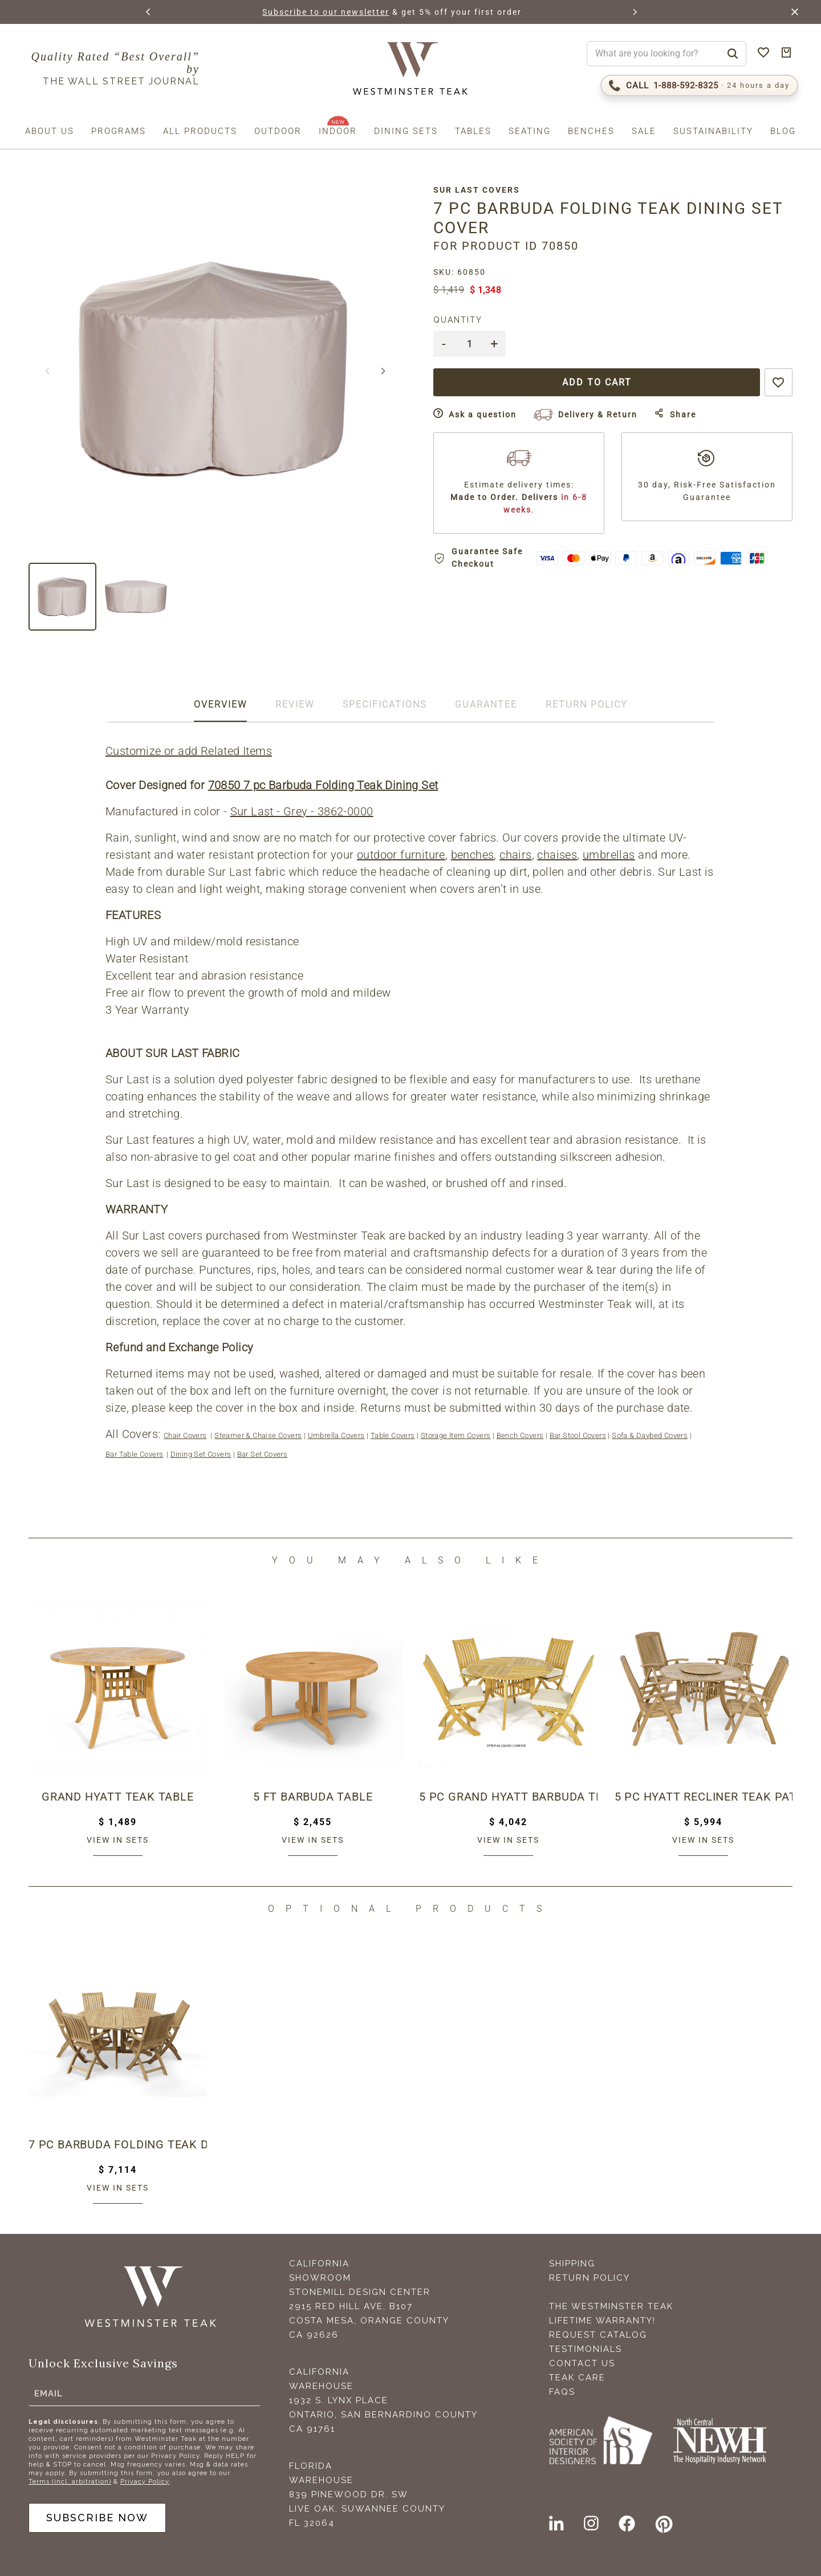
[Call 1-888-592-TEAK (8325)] (699, 85)
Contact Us (582, 2363)
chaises (557, 855)
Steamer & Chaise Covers (258, 1435)
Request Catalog (598, 2335)
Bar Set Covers (262, 1454)
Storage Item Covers (456, 1435)
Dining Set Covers (200, 1454)
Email (48, 2393)
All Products (200, 131)
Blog (783, 131)
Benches (591, 131)
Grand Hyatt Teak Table (118, 1796)
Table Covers (393, 1435)
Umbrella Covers (336, 1435)
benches (472, 855)
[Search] (732, 53)
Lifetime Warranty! (602, 2320)
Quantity (457, 319)
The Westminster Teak (611, 2306)
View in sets (118, 1839)
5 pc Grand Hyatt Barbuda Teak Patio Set (508, 1796)
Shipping (572, 2263)
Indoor (338, 131)
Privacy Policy (144, 2481)
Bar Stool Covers (578, 1435)
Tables (473, 131)
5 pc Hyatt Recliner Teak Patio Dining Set (704, 1796)
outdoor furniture (401, 855)
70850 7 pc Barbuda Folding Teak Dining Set (323, 785)
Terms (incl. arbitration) (70, 2481)
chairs (515, 855)
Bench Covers (520, 1435)
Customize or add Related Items (188, 751)
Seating (530, 131)
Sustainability (713, 131)
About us (49, 131)
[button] (148, 12)
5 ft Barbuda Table (312, 1796)
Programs (118, 131)
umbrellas (609, 855)
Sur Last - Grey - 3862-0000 (301, 811)
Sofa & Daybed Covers (650, 1435)
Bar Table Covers (134, 1454)
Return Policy (589, 2278)
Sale (644, 131)
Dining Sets (406, 131)
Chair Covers (185, 1435)
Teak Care (577, 2377)
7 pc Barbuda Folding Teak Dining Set (118, 2144)
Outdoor (278, 131)
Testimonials (585, 2349)
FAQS (562, 2392)
